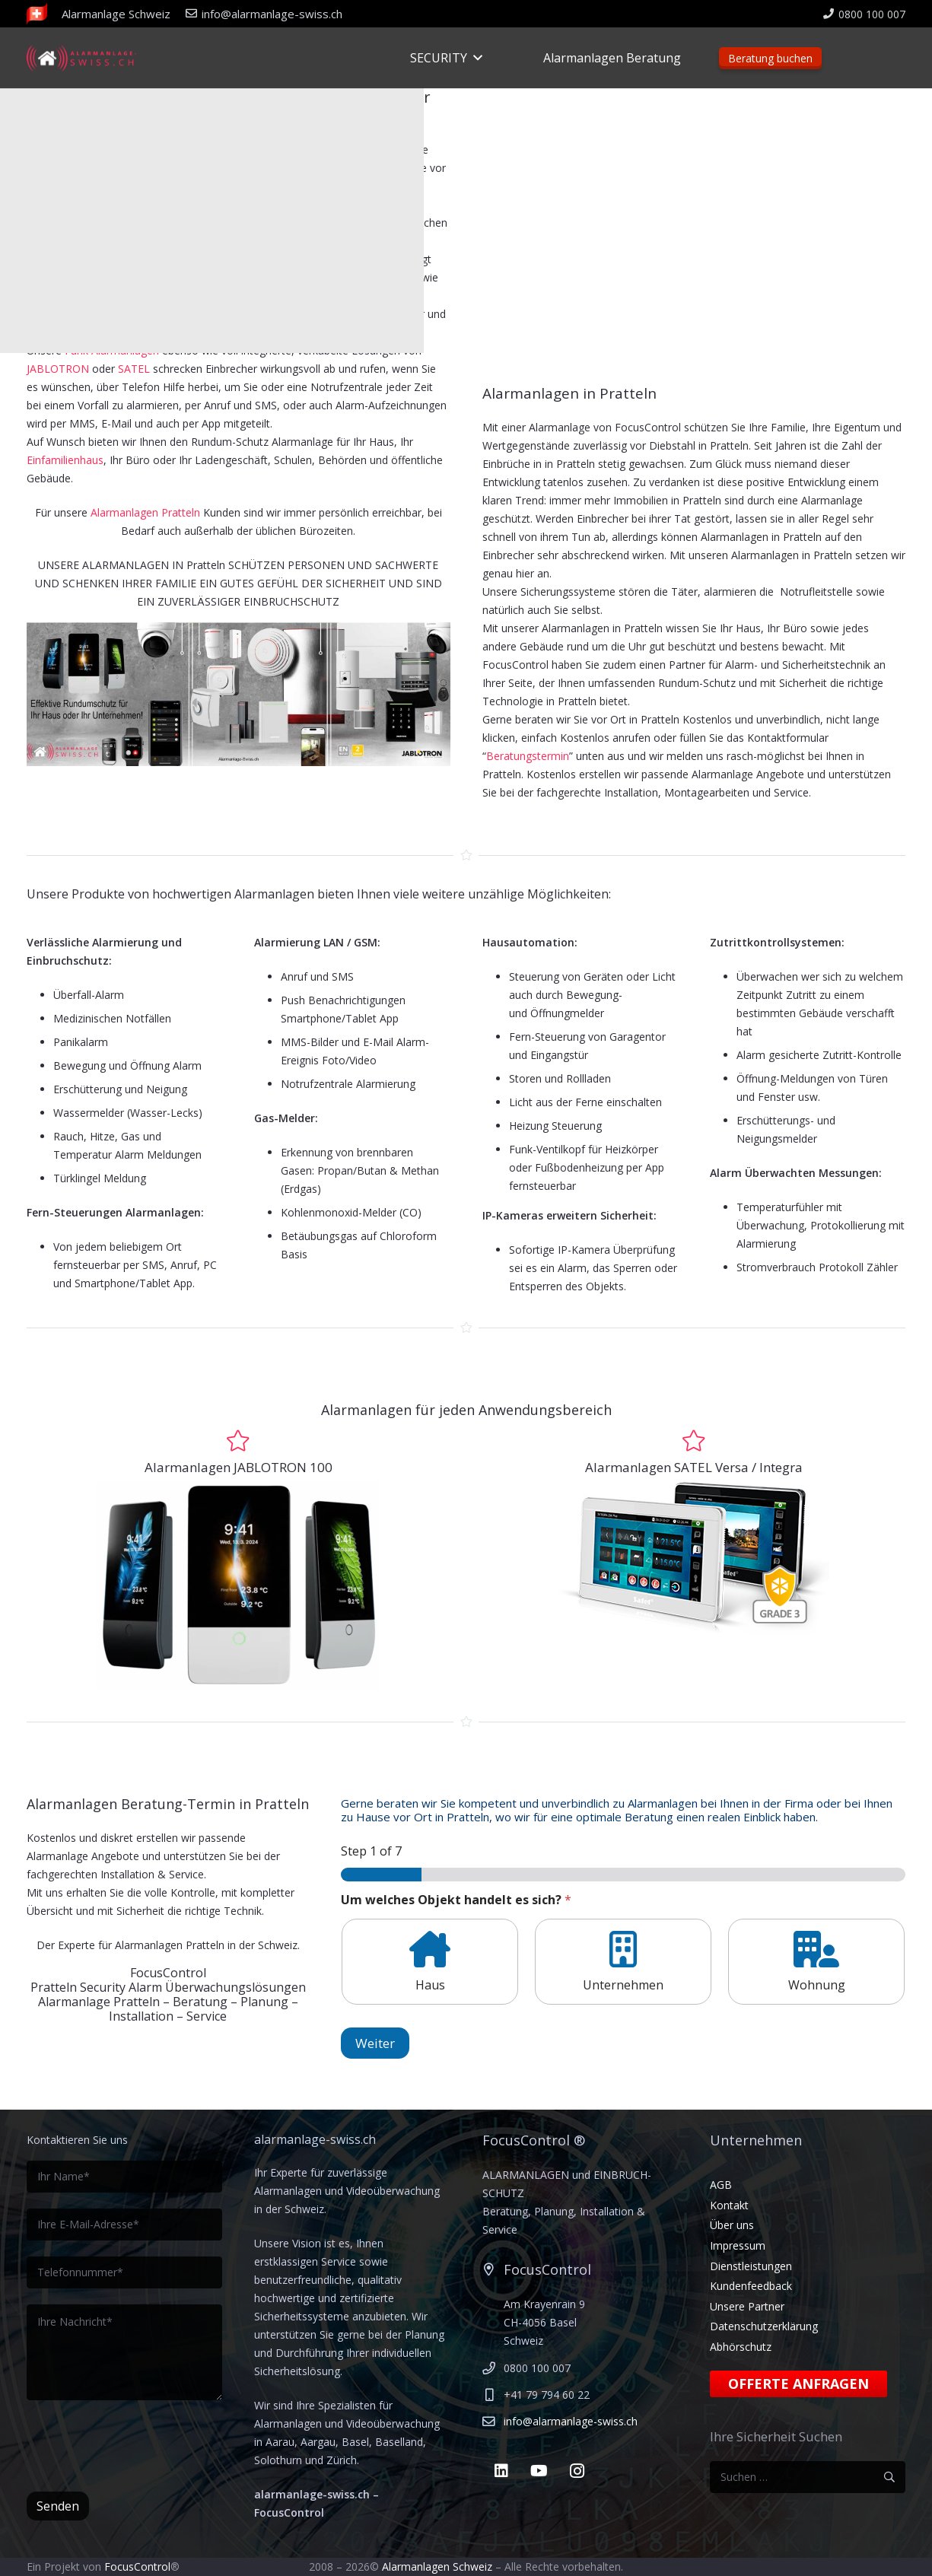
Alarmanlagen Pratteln (145, 512)
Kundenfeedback (751, 2286)
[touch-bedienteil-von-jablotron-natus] (238, 1586)
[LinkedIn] (501, 2471)
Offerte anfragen (798, 2383)
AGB (721, 2184)
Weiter (375, 2043)
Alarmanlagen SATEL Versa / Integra (694, 1467)
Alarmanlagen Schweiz (437, 2566)
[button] (474, 57)
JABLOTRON (59, 368)
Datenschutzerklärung (764, 2326)
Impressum (737, 2245)
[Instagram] (577, 2471)
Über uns (732, 2225)
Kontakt (729, 2205)
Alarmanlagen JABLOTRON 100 (238, 1467)
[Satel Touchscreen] (694, 1558)
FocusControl (137, 2566)
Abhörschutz (740, 2346)
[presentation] (142, 2446)
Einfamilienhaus (65, 460)
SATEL (134, 368)
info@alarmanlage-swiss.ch (571, 2421)
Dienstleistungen (751, 2266)
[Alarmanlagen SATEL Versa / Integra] (694, 1441)
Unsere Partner (747, 2306)
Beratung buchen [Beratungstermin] (770, 58)
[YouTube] (539, 2471)
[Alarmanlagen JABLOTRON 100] (238, 1441)
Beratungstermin (527, 756)
